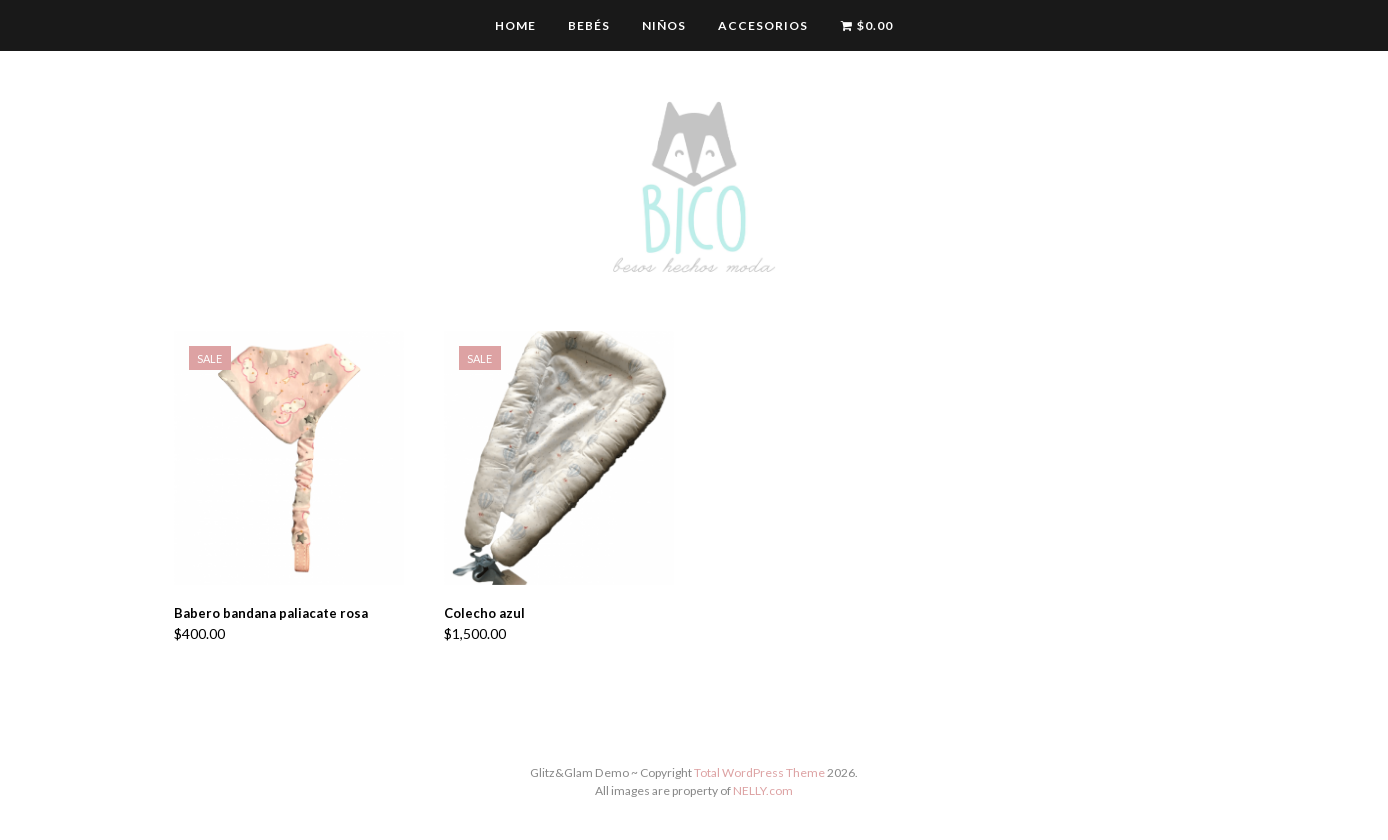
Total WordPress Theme (759, 772)
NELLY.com (763, 790)
